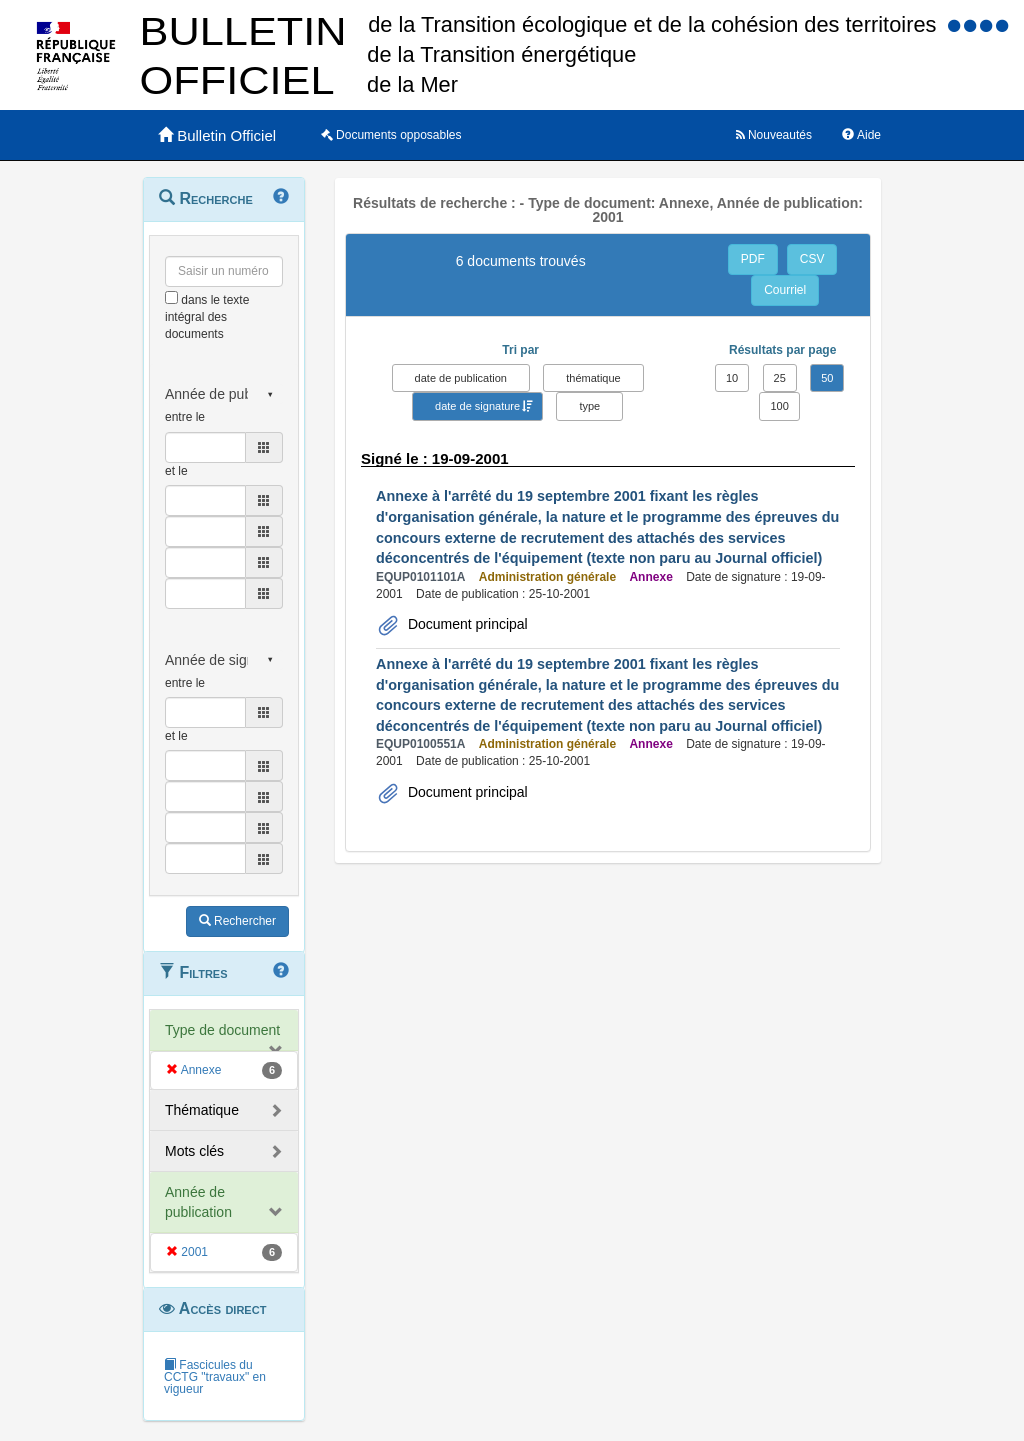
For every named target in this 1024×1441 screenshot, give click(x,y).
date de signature (477, 406)
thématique (593, 378)
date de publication (461, 378)
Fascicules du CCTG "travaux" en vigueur (215, 1377)
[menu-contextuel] (171, 297)
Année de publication (198, 1202)
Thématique (202, 1110)
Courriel (785, 290)
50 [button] (827, 378)
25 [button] (780, 378)
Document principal (466, 624)
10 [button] (732, 378)
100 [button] (779, 406)
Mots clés (194, 1151)
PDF (753, 259)
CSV (812, 259)
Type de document (222, 1030)
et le (176, 471)
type (589, 406)
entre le (185, 417)
